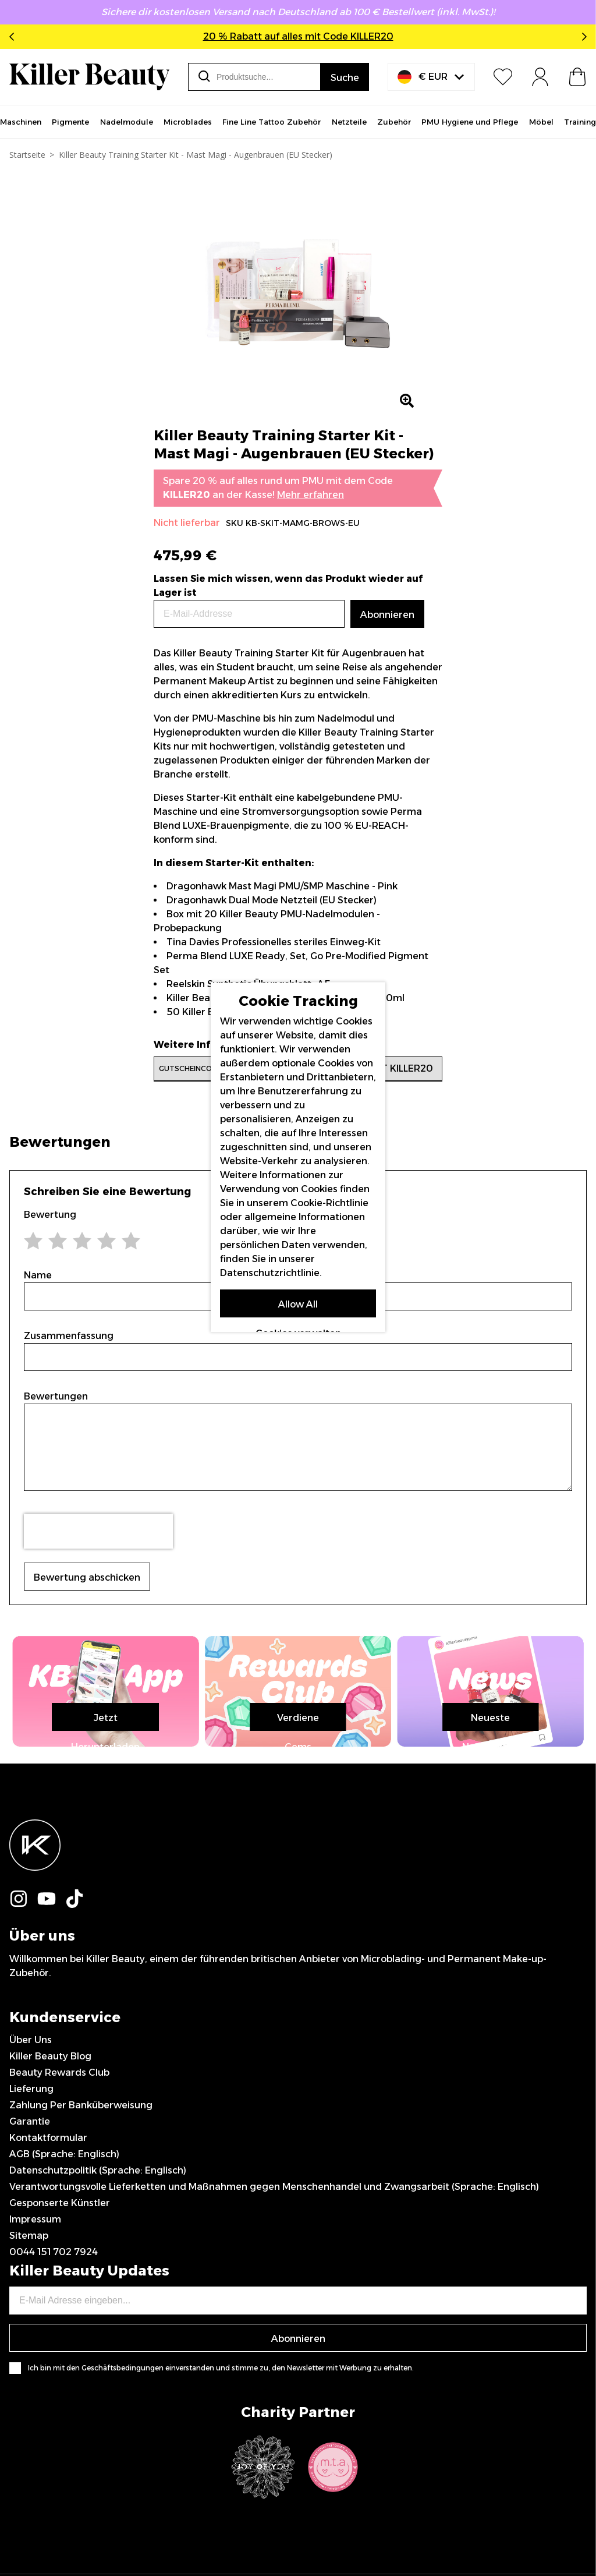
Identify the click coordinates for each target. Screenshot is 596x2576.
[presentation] (98, 1531)
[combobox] (254, 77)
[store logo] (89, 76)
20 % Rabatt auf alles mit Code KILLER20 (298, 36)
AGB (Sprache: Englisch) (64, 2388)
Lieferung (31, 2322)
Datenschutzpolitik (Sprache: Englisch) (97, 2404)
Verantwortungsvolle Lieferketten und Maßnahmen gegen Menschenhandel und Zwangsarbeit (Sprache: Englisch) (274, 2420)
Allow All (298, 1304)
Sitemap (28, 2469)
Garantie (29, 2355)
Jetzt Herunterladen (298, 1951)
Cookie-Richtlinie (329, 1203)
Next (582, 36)
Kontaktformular (48, 2371)
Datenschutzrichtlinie (270, 1272)
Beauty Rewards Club (59, 2306)
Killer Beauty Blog (50, 2290)
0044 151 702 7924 (53, 2486)
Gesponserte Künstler (59, 2437)
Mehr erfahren (310, 494)
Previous (14, 36)
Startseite (27, 154)
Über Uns (30, 2274)
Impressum (35, 2453)
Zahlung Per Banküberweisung (80, 2339)
